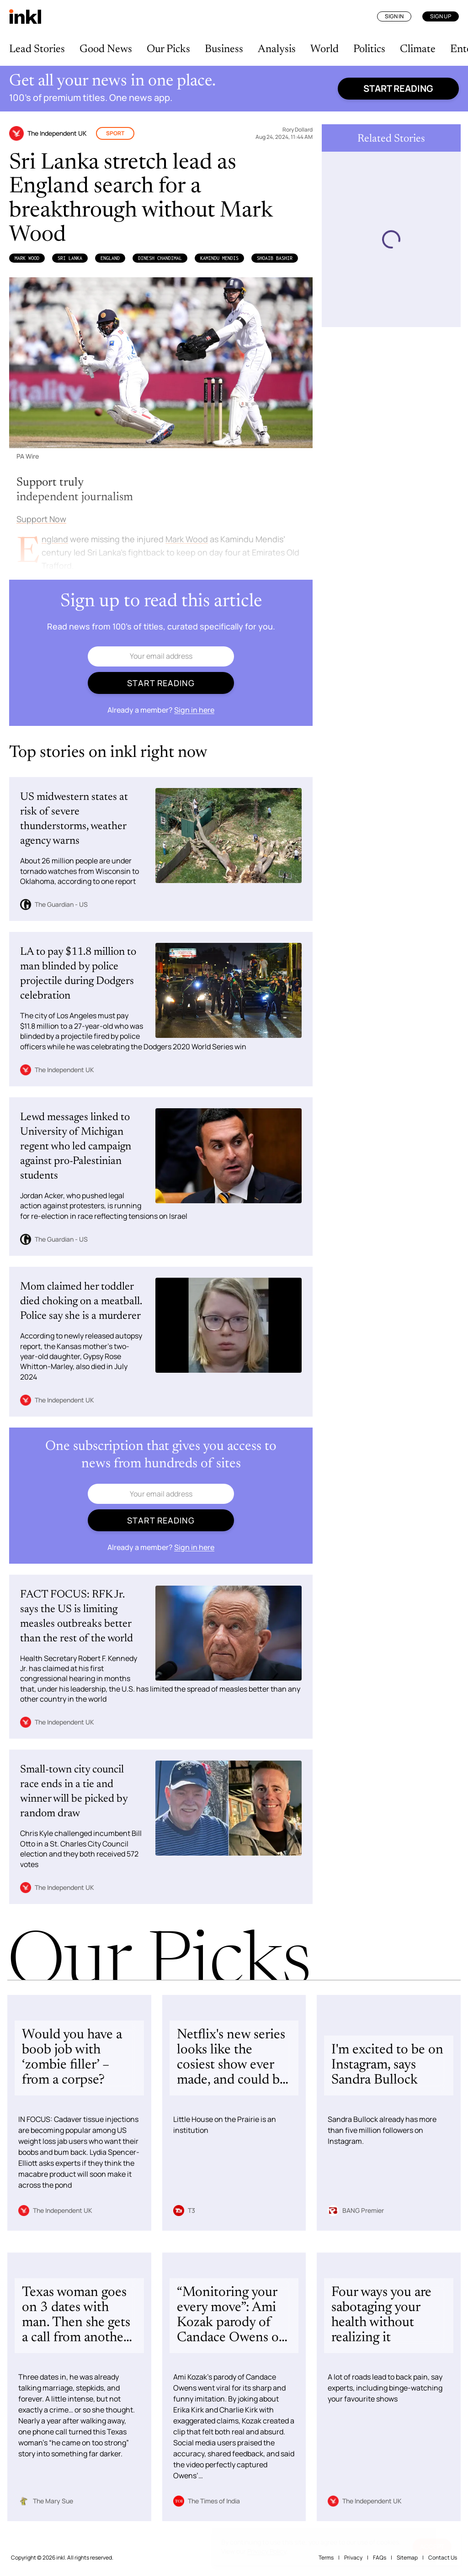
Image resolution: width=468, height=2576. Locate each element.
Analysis (277, 49)
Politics (369, 49)
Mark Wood (27, 258)
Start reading (398, 88)
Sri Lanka (70, 258)
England (110, 258)
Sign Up (440, 16)
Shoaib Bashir (274, 258)
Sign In (394, 16)
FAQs (379, 2557)
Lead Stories (37, 49)
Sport (115, 133)
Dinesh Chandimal (160, 258)
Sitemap (407, 2557)
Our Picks (168, 49)
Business (224, 49)
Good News (106, 49)
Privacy (353, 2557)
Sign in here (194, 710)
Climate (418, 49)
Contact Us (442, 2557)
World (324, 49)
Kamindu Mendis (219, 258)
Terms (326, 2557)
